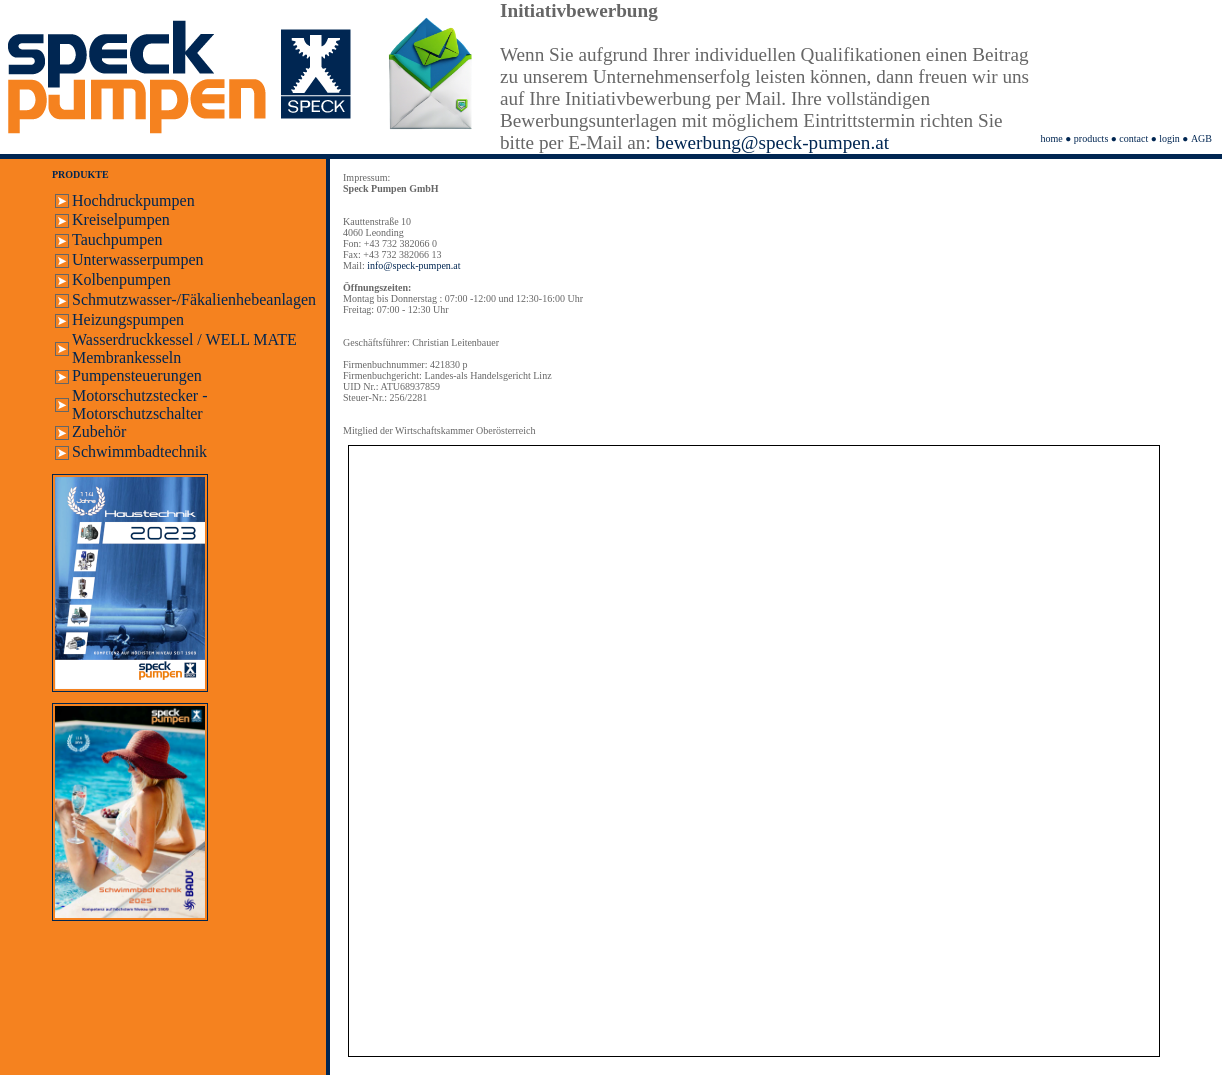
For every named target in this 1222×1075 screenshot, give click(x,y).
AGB (1201, 138)
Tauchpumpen (117, 239)
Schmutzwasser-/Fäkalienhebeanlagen (194, 299)
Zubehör (99, 431)
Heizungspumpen (128, 319)
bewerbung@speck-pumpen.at (772, 142)
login (1169, 138)
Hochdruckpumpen (133, 200)
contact (1133, 138)
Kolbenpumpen (121, 279)
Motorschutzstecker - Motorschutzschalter (140, 404)
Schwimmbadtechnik (139, 451)
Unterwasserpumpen (138, 259)
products (1091, 138)
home (1052, 138)
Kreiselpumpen (121, 219)
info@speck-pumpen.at (413, 265)
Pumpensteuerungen (137, 375)
